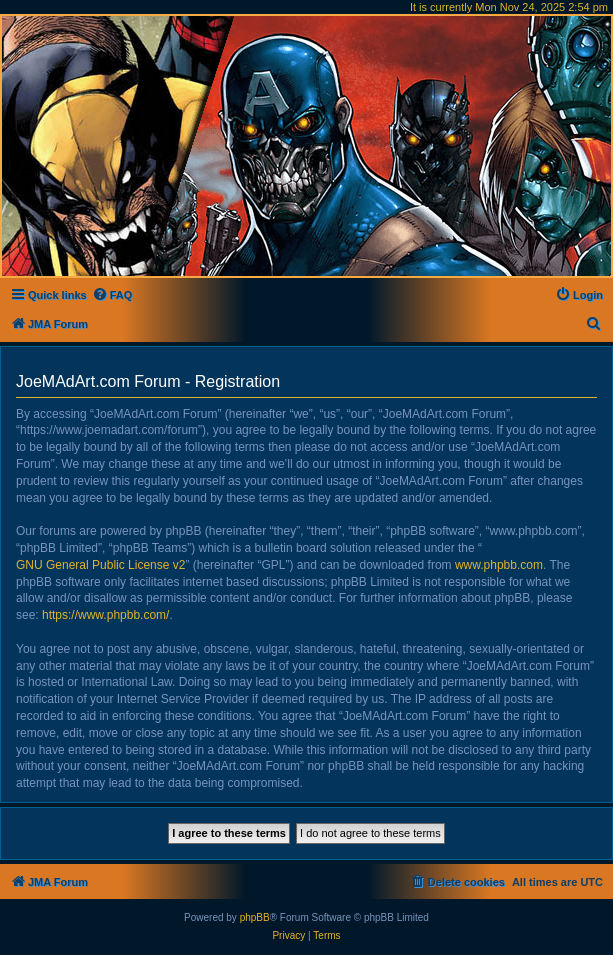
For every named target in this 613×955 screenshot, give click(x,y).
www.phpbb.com (499, 565)
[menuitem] (112, 295)
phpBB (255, 917)
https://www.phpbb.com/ (105, 615)
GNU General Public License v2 (100, 565)
